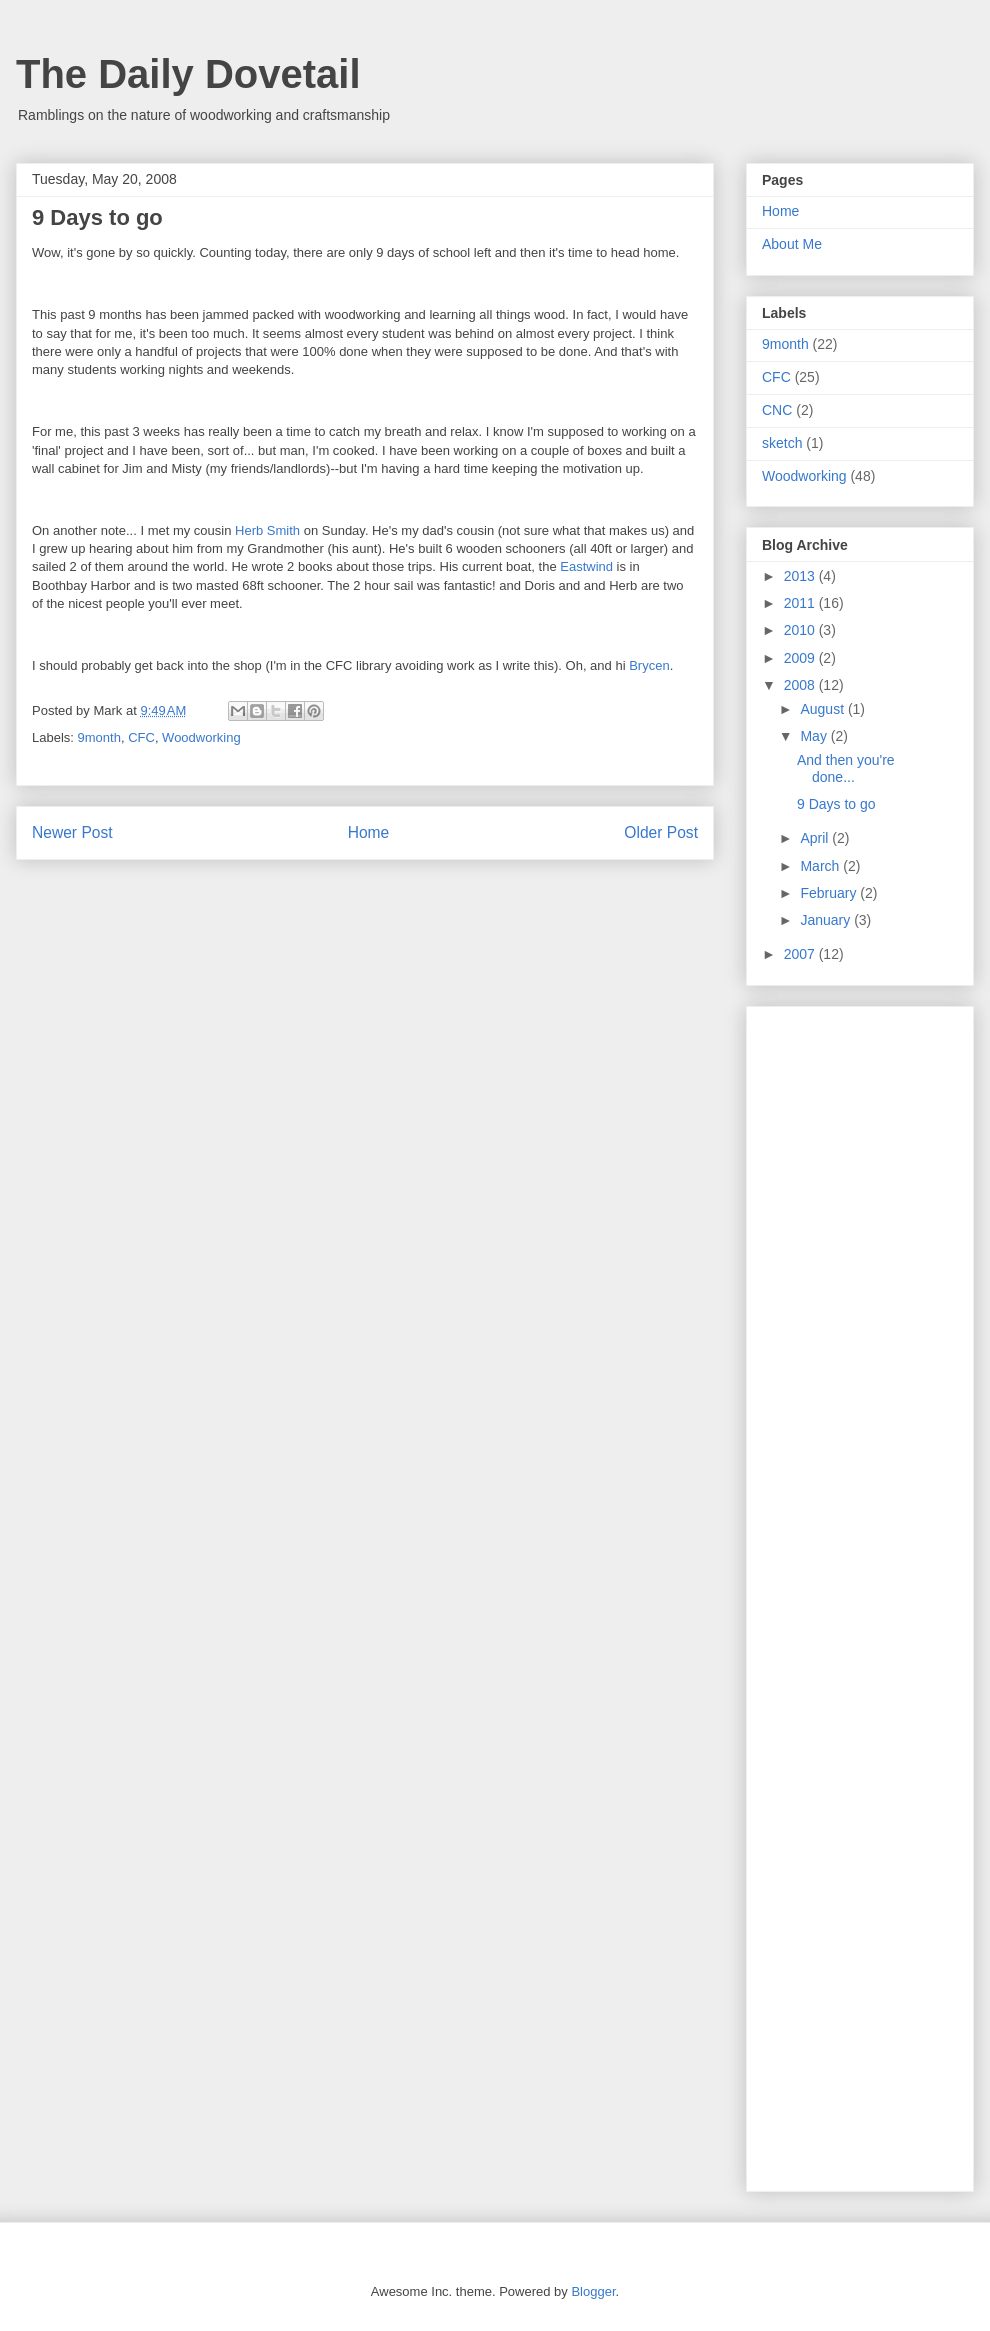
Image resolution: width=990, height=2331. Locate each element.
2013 (801, 576)
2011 (801, 603)
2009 (801, 658)
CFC (141, 737)
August (823, 709)
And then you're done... (846, 768)
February (830, 893)
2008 (801, 685)
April (816, 838)
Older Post (661, 832)
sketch (782, 443)
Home (369, 832)
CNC (777, 410)
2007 (801, 954)
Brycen (649, 665)
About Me (792, 244)
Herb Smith (267, 530)
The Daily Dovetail (188, 74)
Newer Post (72, 832)
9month (99, 737)
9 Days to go (836, 804)
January (827, 920)
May (815, 736)
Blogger (593, 2291)
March (821, 866)
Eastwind (586, 566)
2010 (801, 630)
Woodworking (201, 737)
